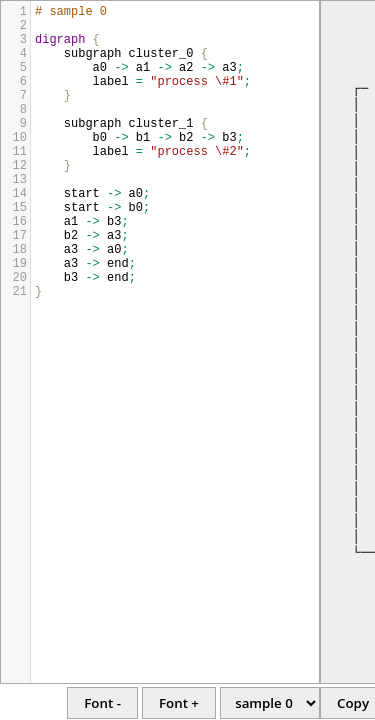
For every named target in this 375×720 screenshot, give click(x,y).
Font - (102, 703)
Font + (179, 703)
